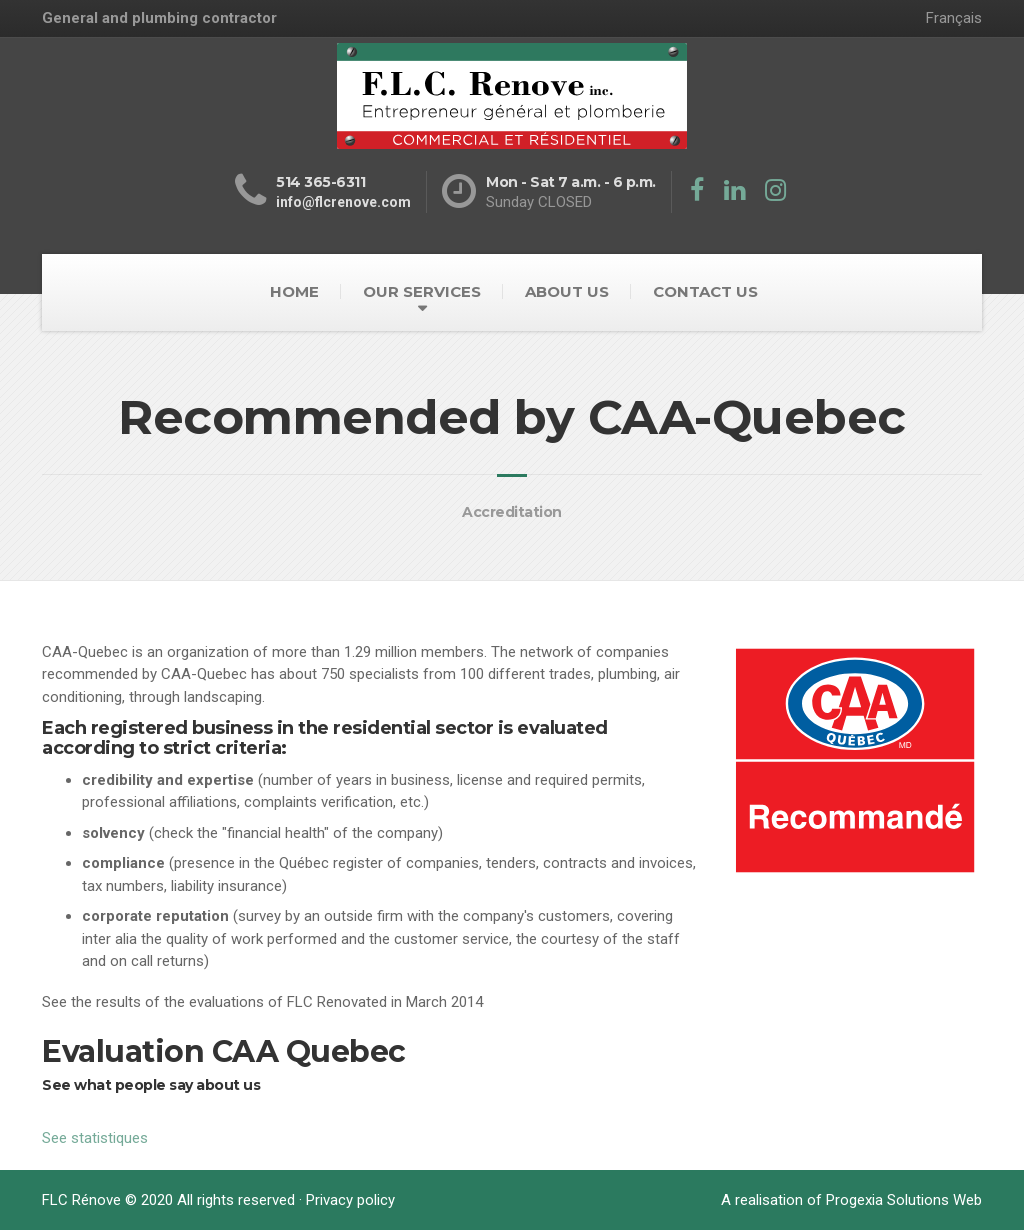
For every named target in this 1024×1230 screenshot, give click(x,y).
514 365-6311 (320, 182)
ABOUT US (567, 291)
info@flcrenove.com (343, 202)
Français (954, 18)
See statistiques (95, 1138)
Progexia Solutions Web (904, 1200)
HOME (294, 291)
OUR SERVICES (422, 291)
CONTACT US (705, 291)
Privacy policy (350, 1200)
